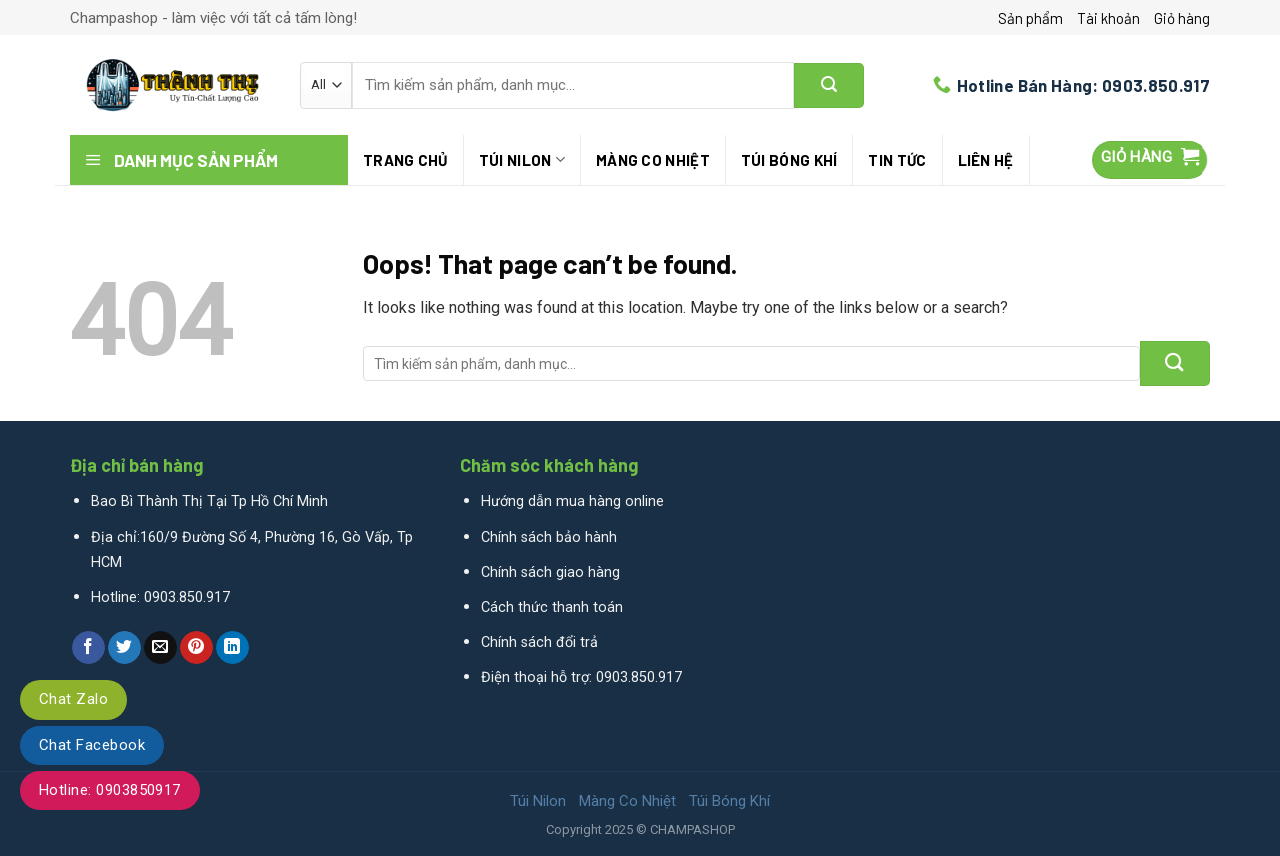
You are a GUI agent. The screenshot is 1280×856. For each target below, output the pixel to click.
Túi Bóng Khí (789, 160)
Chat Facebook (92, 745)
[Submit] (829, 85)
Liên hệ (986, 160)
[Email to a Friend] (160, 648)
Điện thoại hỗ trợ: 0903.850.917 (581, 677)
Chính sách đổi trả (539, 642)
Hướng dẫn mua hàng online (572, 501)
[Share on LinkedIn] (232, 648)
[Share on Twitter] (124, 648)
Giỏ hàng (1182, 18)
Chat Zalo (73, 699)
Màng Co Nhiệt (653, 160)
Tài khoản (1108, 18)
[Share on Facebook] (88, 648)
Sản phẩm (1030, 18)
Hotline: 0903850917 (110, 790)
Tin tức (897, 160)
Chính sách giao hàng (550, 572)
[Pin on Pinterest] (196, 648)
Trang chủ (405, 160)
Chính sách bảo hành (549, 537)
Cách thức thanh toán (552, 607)
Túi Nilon (522, 159)
